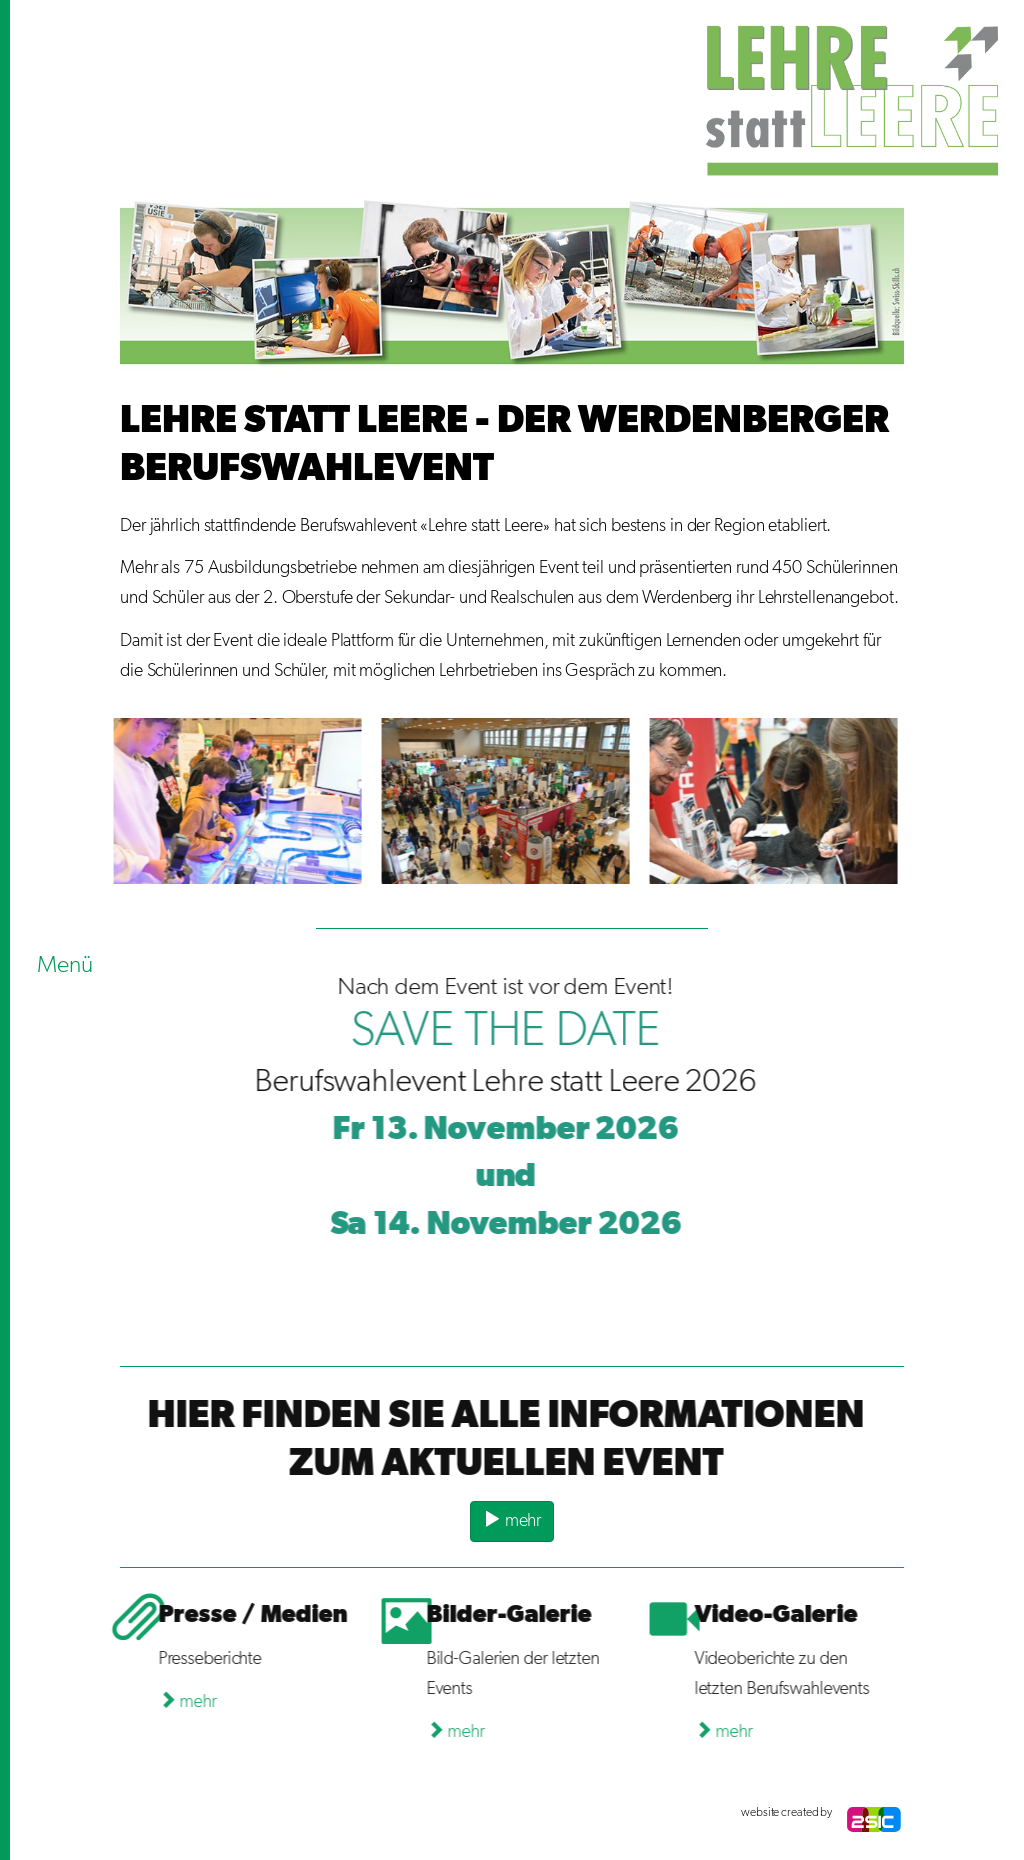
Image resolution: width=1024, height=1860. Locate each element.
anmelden (140, 1813)
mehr (512, 1519)
